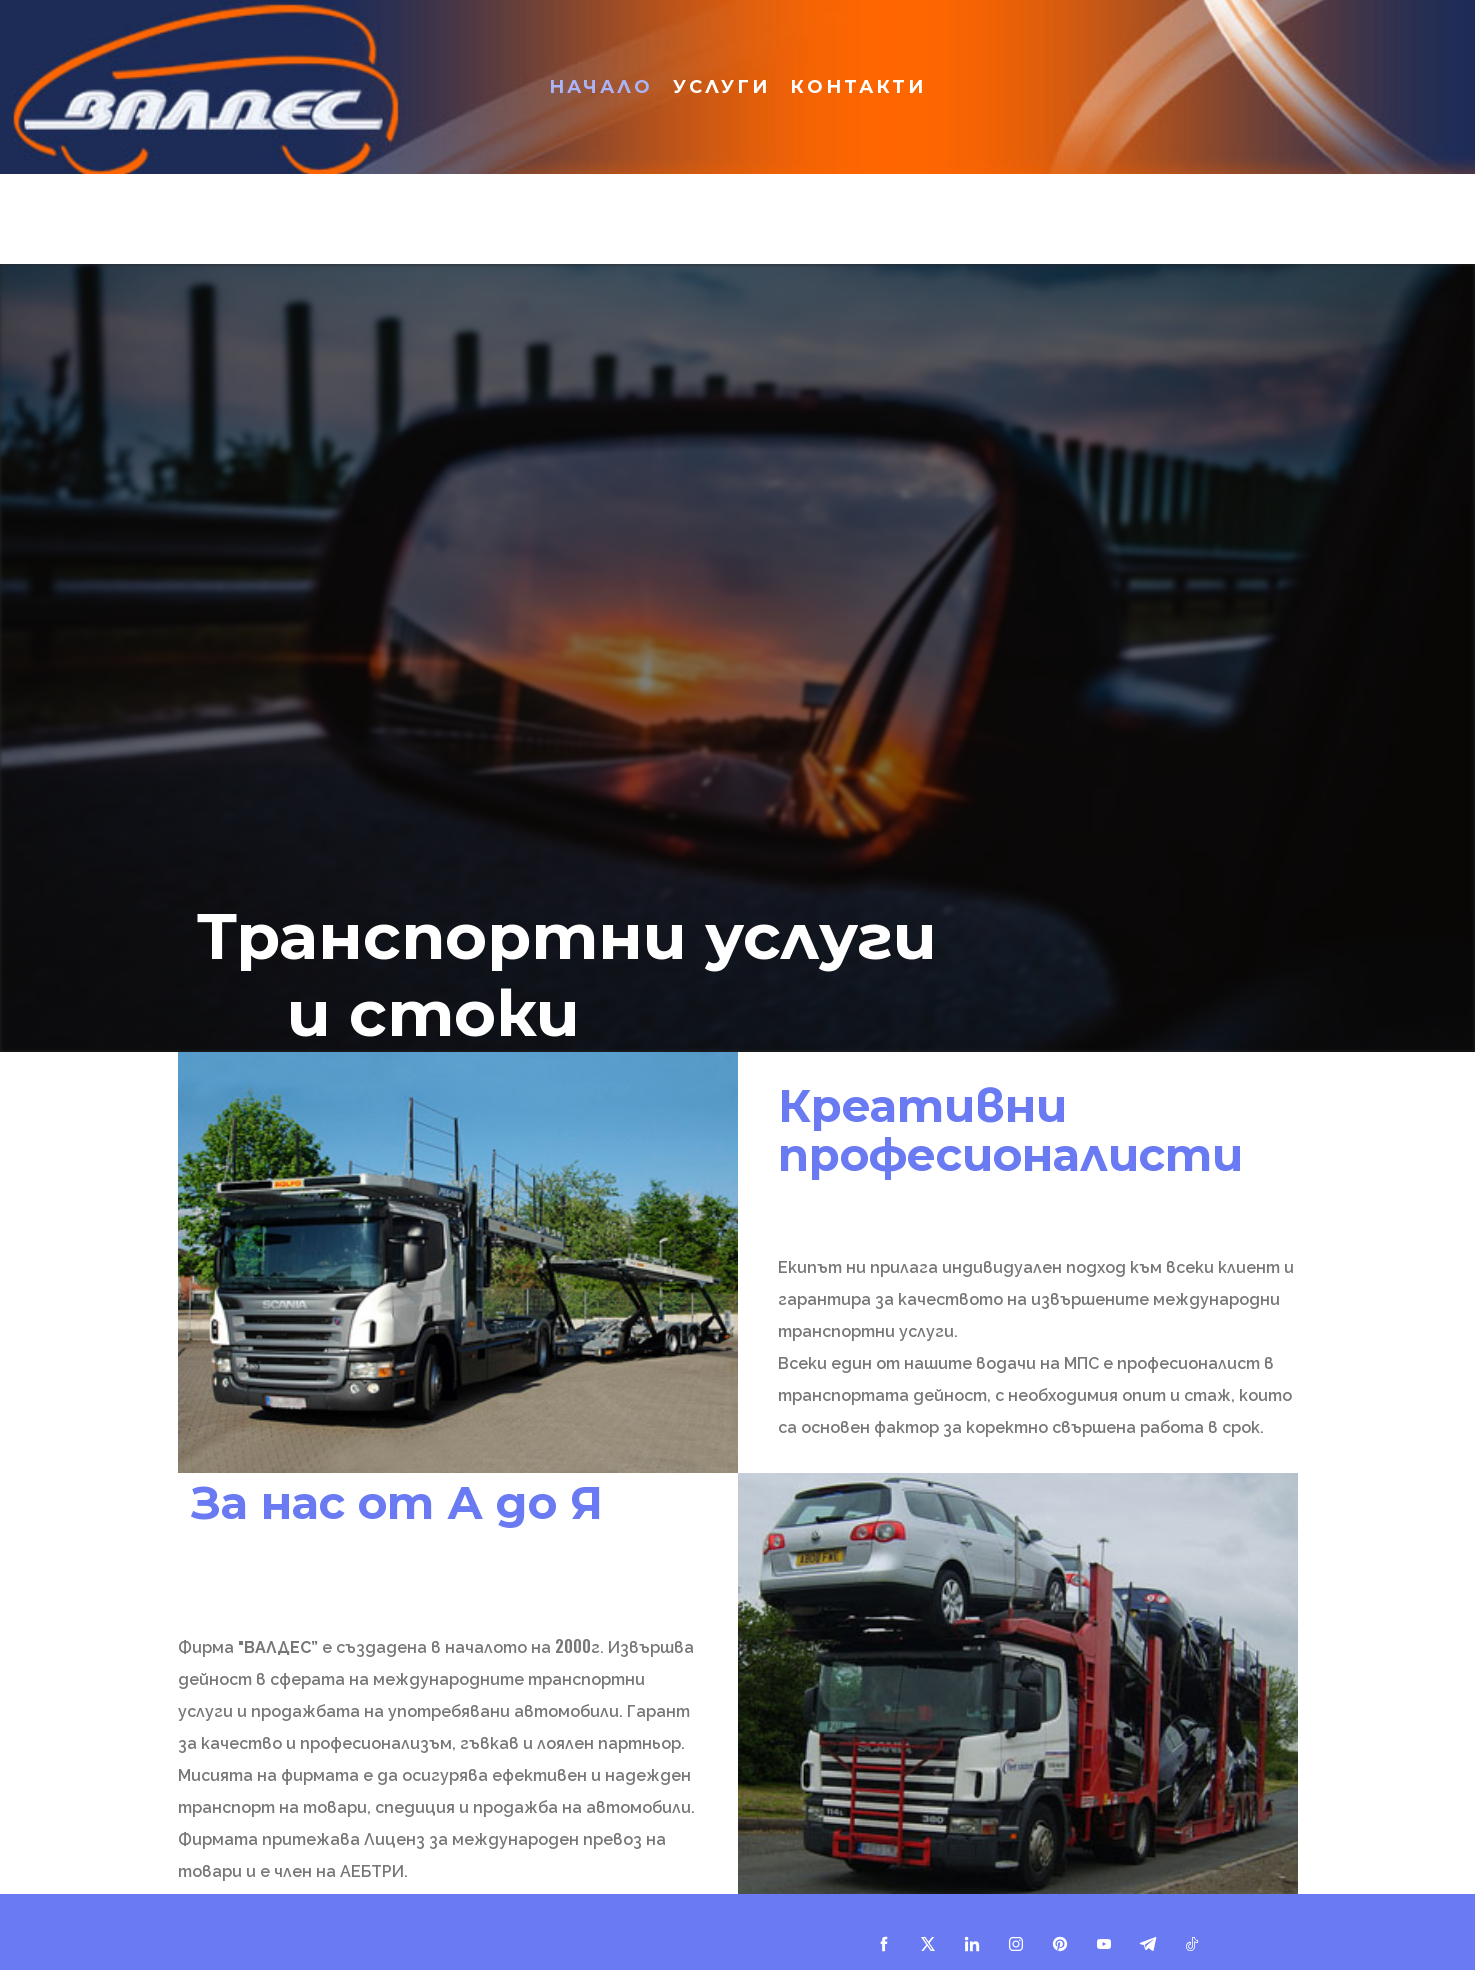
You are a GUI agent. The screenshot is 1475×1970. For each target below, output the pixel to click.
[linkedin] (972, 1944)
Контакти (858, 87)
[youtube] (1104, 1944)
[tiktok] (1192, 1944)
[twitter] (928, 1944)
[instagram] (1016, 1944)
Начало (601, 87)
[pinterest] (1060, 1944)
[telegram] (1148, 1944)
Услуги (721, 87)
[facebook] (884, 1944)
